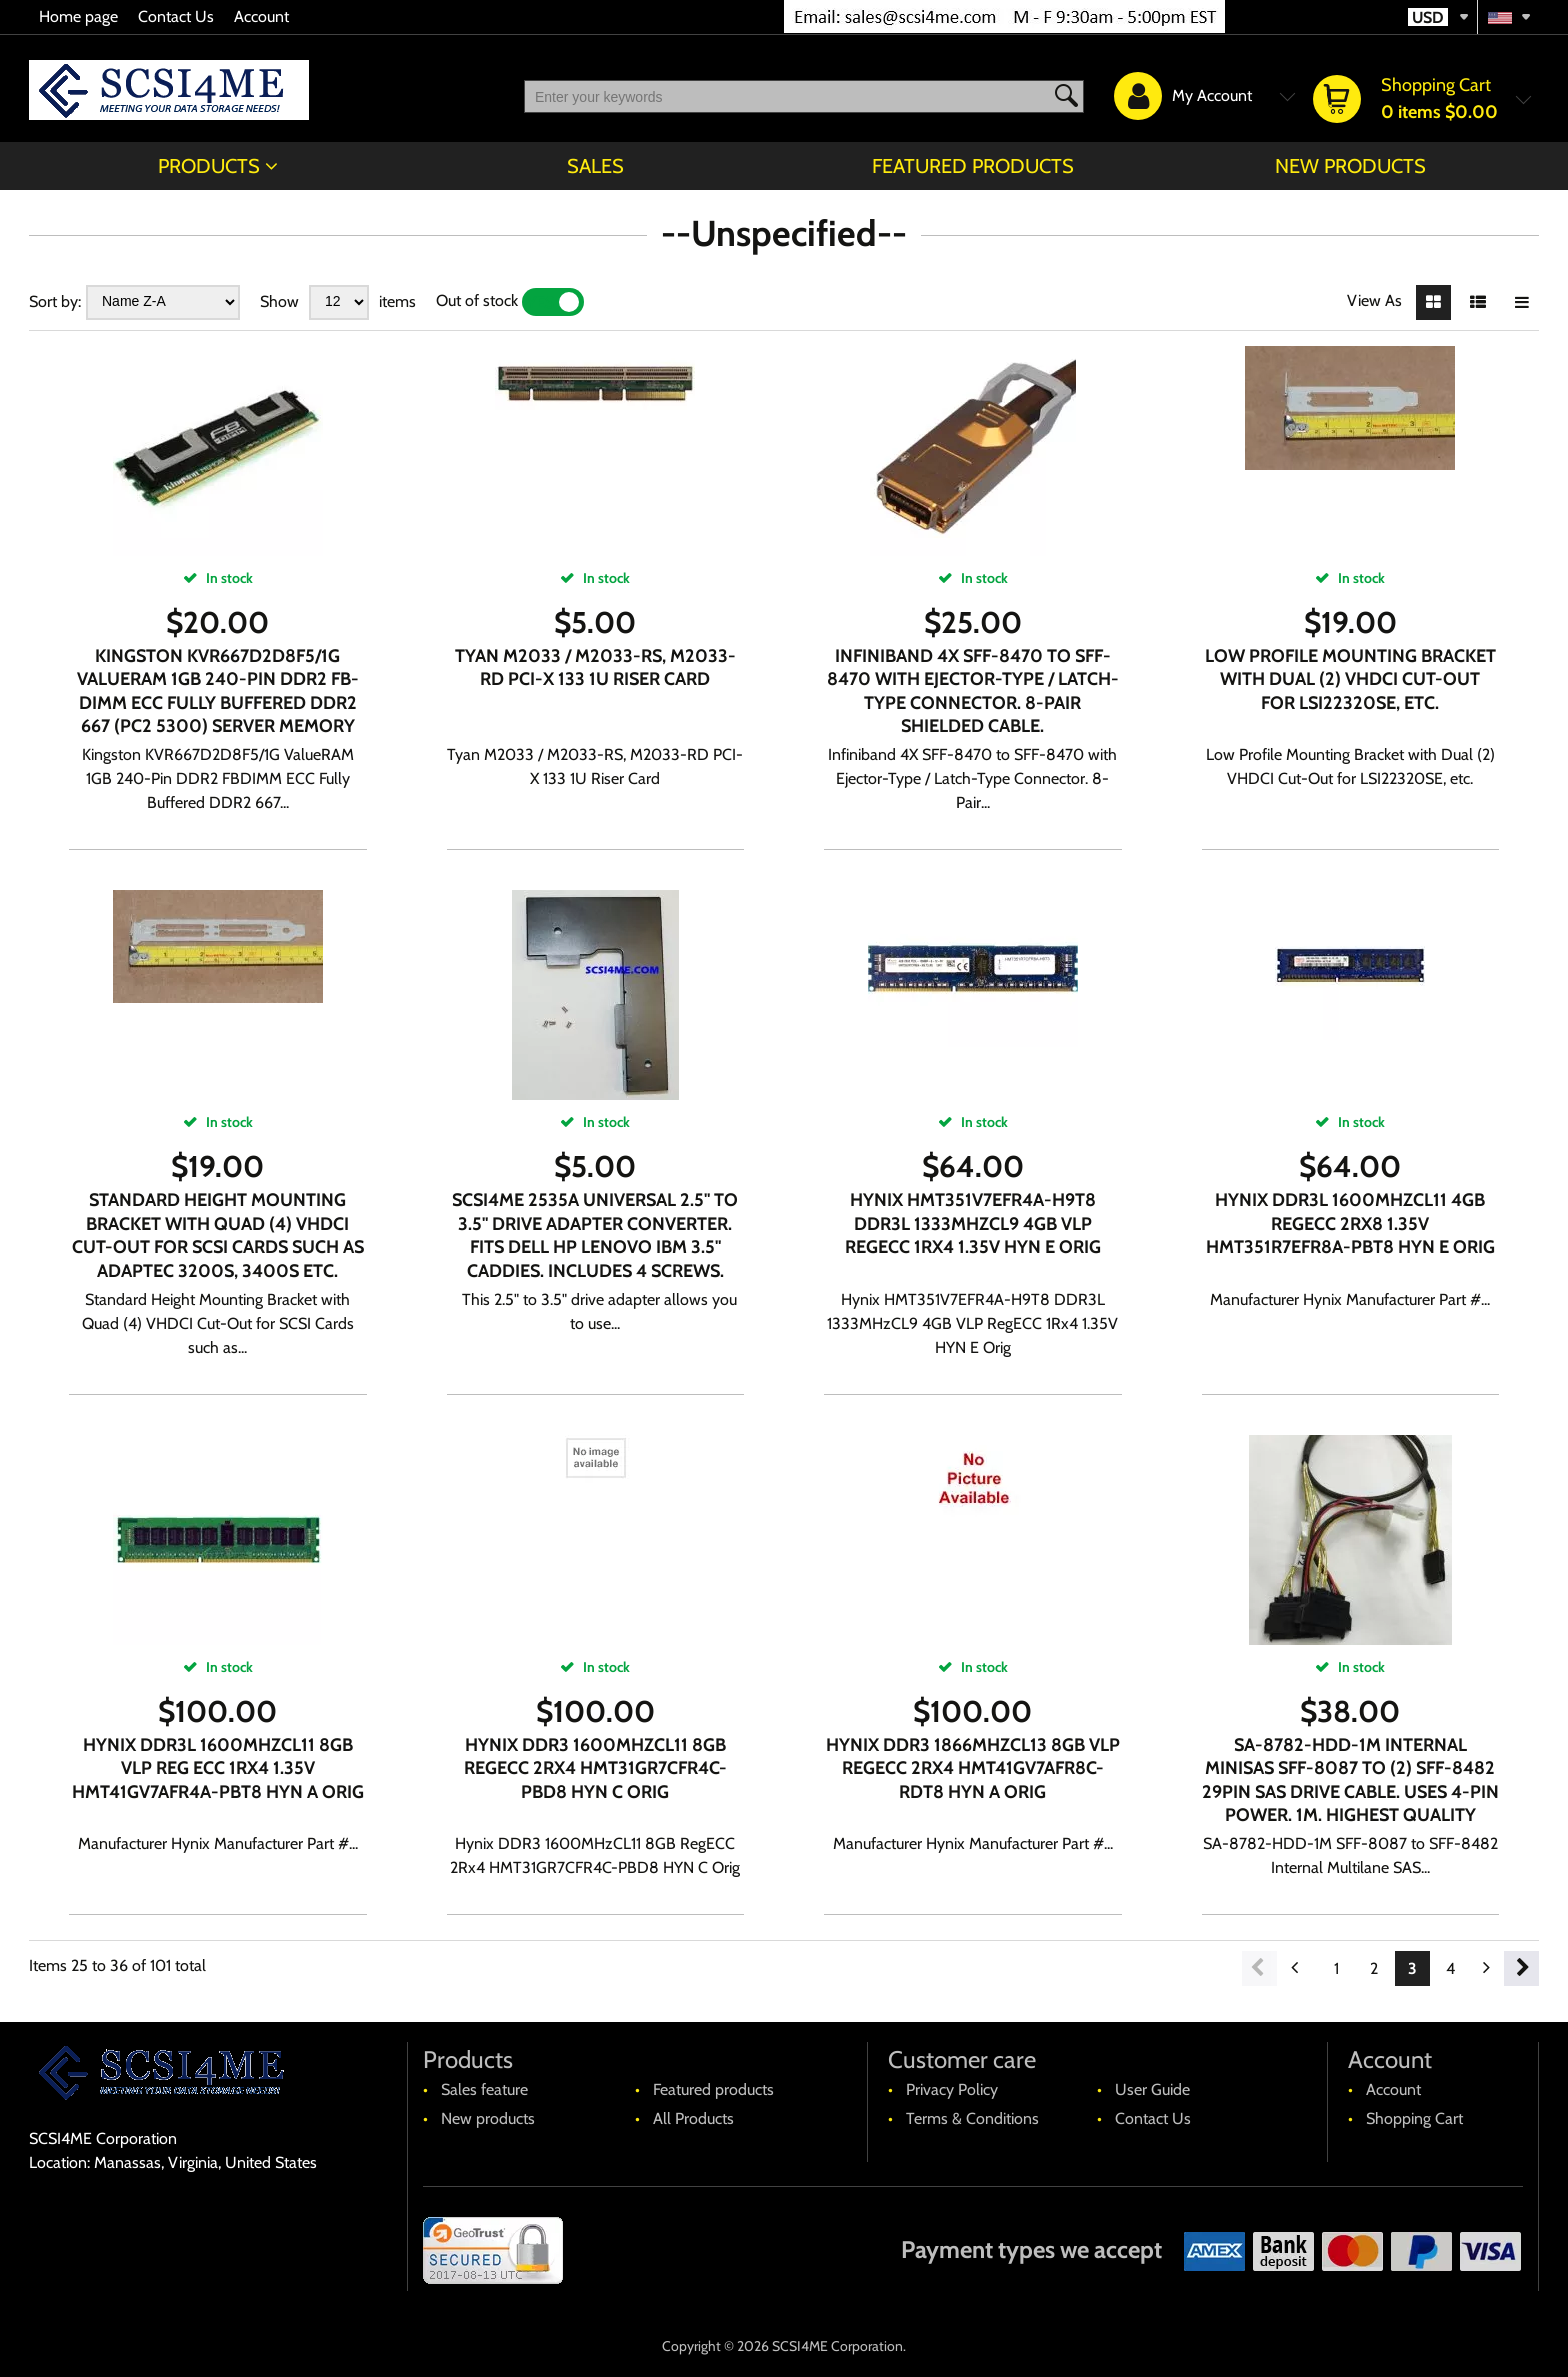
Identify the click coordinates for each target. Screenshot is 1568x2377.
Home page (78, 16)
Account (261, 16)
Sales (595, 166)
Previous (1259, 1968)
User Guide (1152, 2089)
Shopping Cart (1414, 2118)
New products (1350, 166)
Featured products (973, 166)
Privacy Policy (952, 2089)
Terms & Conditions (972, 2118)
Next (1521, 1968)
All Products (693, 2118)
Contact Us (176, 16)
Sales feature (484, 2089)
